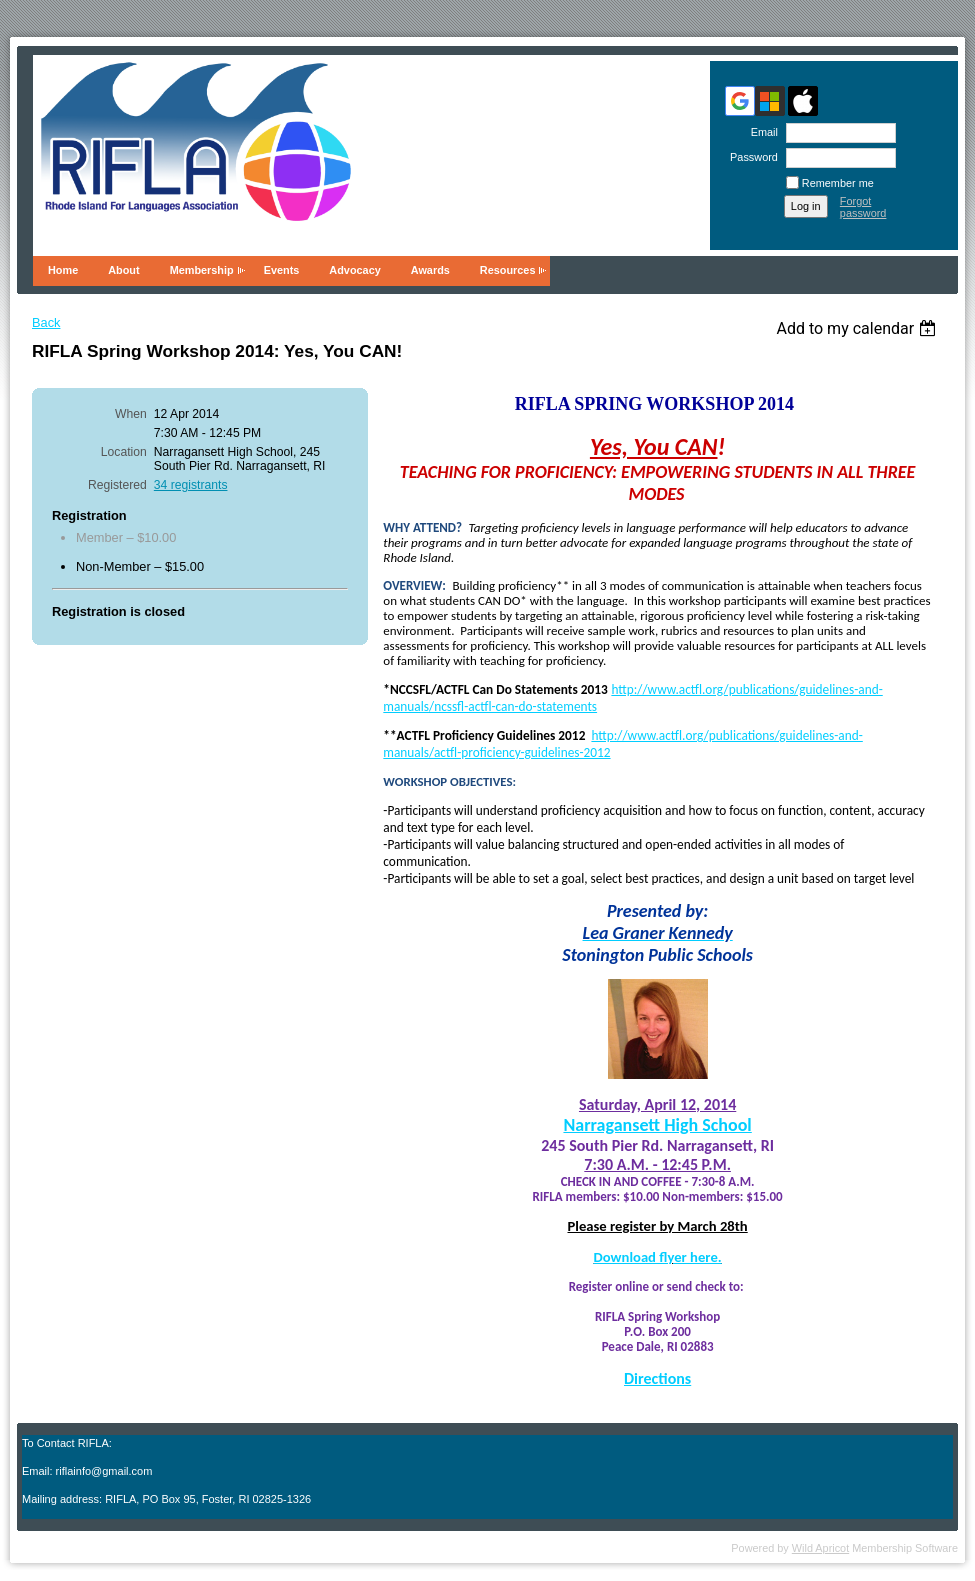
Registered (117, 485)
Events (282, 270)
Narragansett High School (657, 1125)
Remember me (838, 183)
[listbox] (858, 328)
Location (124, 452)
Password (750, 157)
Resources (508, 270)
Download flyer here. (658, 1257)
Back (46, 322)
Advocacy (354, 270)
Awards (430, 270)
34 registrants (191, 485)
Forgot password (863, 207)
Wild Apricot (820, 1548)
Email (760, 132)
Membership (202, 270)
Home (63, 270)
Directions (657, 1378)
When (131, 414)
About (123, 270)
